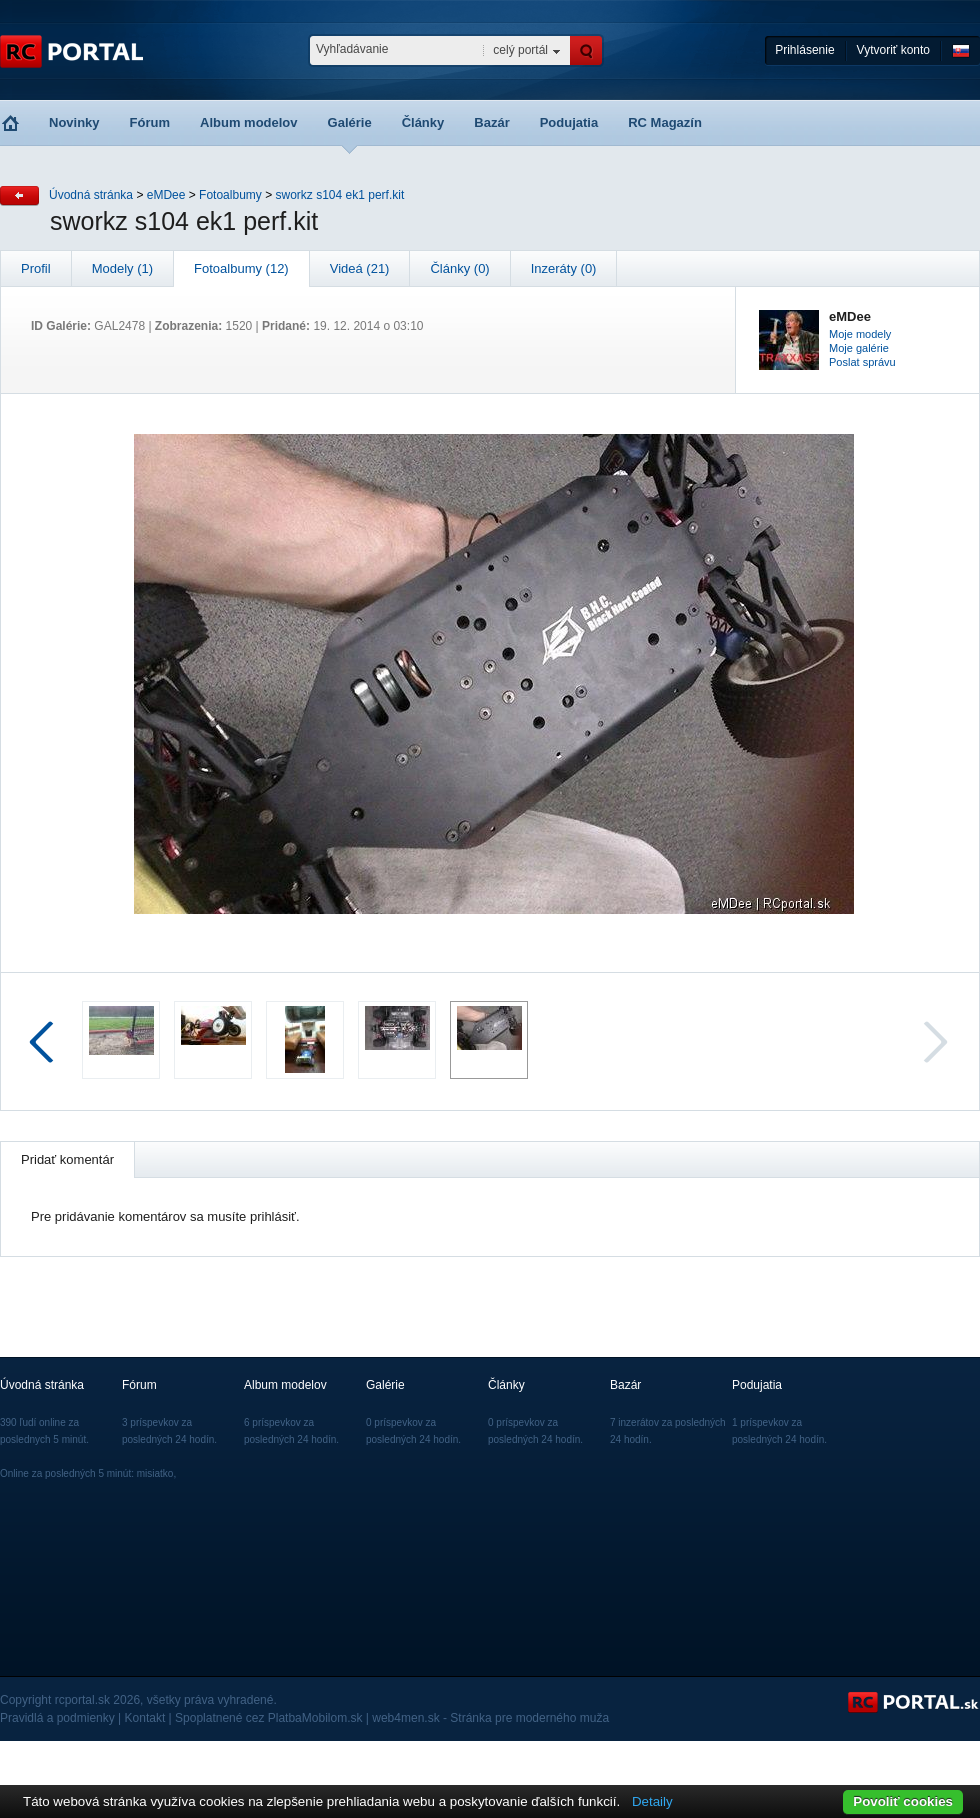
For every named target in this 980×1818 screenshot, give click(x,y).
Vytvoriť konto (893, 50)
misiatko (155, 1473)
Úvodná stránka (91, 195)
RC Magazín (665, 122)
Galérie (350, 122)
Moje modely (860, 334)
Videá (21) (360, 268)
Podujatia (569, 122)
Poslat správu (862, 362)
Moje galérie (859, 348)
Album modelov (249, 122)
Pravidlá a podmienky (57, 1718)
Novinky (74, 122)
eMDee (166, 195)
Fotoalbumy (230, 195)
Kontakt (145, 1718)
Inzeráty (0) (564, 268)
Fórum (150, 122)
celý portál (520, 50)
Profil (36, 268)
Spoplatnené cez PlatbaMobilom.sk (268, 1718)
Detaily (652, 1801)
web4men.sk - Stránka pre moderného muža (490, 1718)
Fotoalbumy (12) (241, 268)
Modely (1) (122, 268)
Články (423, 122)
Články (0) (459, 268)
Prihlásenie (804, 50)
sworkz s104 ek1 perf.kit (340, 195)
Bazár (491, 122)
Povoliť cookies (903, 1801)
